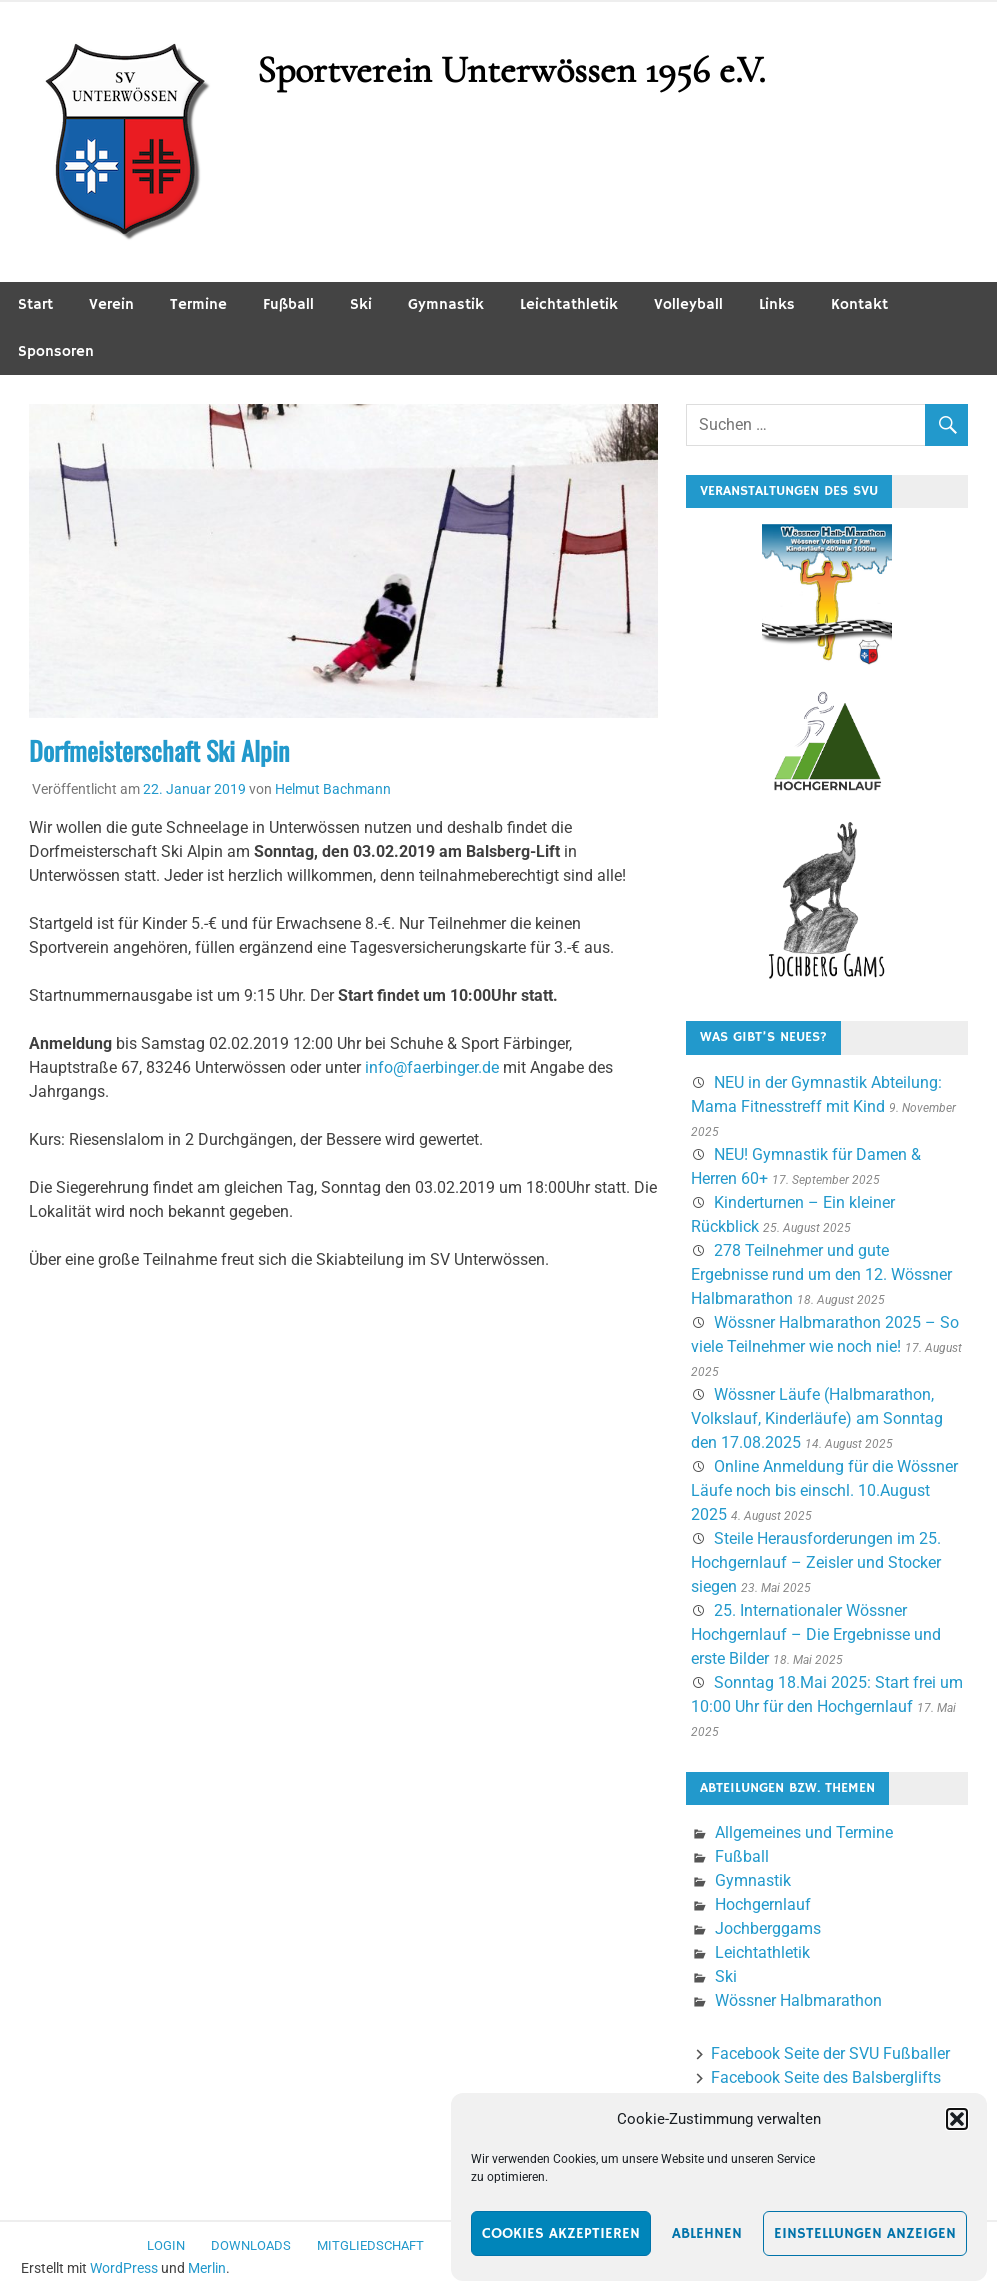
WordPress (124, 2268)
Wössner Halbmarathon (798, 2000)
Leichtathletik (569, 304)
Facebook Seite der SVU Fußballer (830, 2053)
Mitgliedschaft (370, 2245)
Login (166, 2245)
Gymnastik (446, 304)
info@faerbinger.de (432, 1067)
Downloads (251, 2245)
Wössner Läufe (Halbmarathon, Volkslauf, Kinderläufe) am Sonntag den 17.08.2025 (817, 1418)
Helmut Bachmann (333, 789)
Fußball (288, 304)
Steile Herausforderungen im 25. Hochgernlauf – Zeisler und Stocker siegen (816, 1562)
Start (35, 304)
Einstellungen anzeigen (865, 2233)
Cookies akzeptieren (561, 2233)
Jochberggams (768, 1928)
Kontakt (859, 304)
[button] (957, 2119)
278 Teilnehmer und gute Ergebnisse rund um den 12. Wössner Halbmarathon (821, 1274)
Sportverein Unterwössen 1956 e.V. (511, 70)
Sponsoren (56, 351)
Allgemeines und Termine (804, 1832)
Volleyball (688, 304)
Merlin (207, 2268)
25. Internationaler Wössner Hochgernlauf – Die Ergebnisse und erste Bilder (816, 1634)
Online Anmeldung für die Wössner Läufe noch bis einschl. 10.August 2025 (824, 1490)
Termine (198, 304)
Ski (361, 304)
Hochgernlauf (763, 1904)
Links (777, 304)
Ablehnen (707, 2233)
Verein (111, 304)
